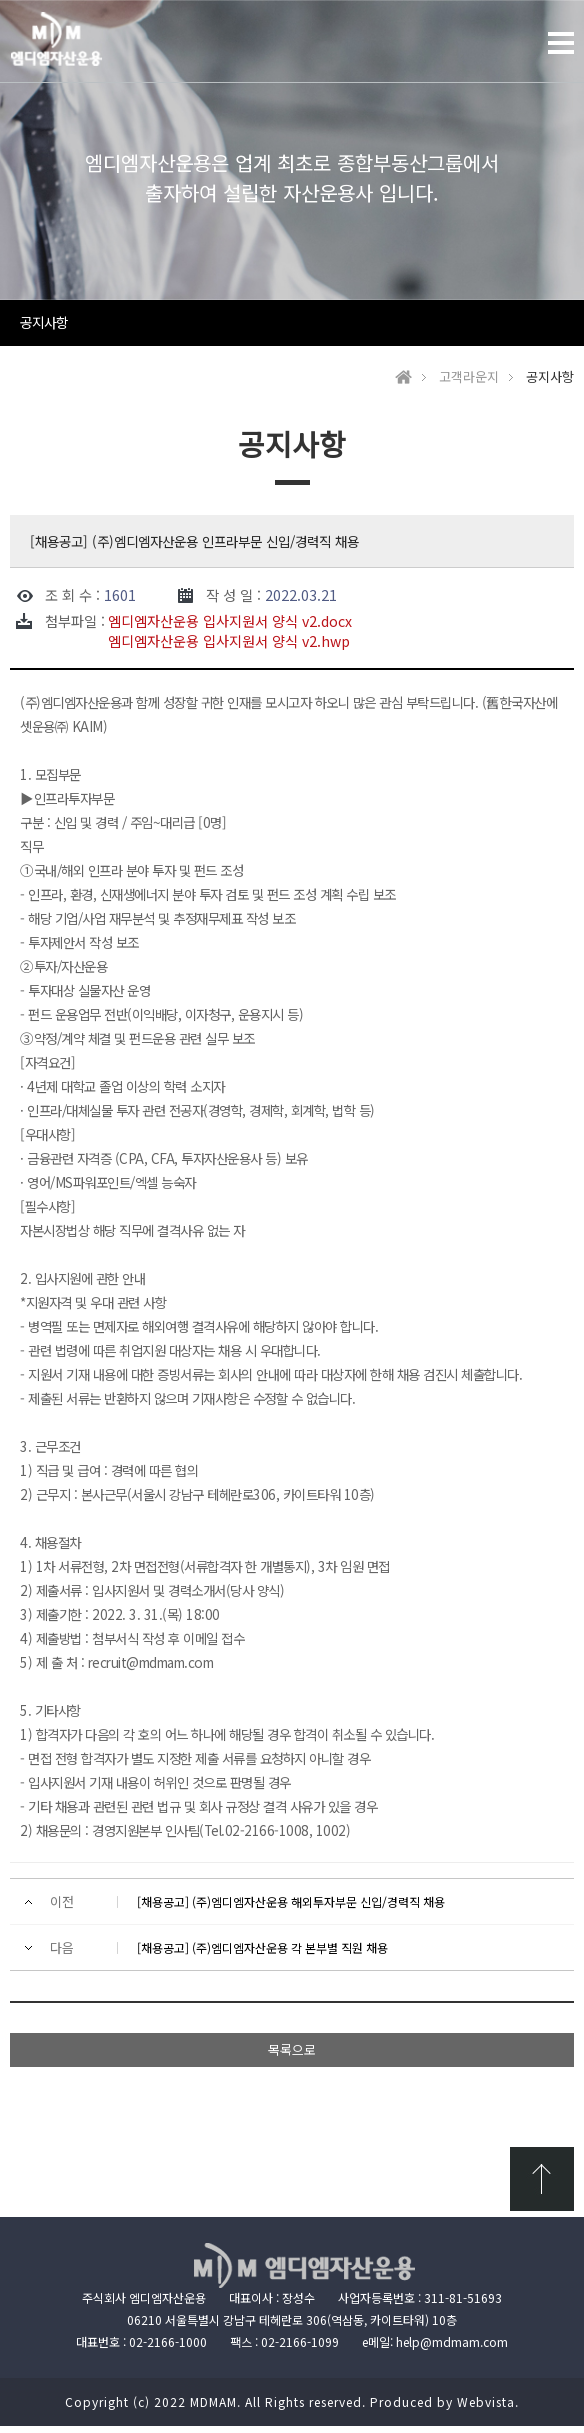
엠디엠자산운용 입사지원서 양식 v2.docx (230, 628)
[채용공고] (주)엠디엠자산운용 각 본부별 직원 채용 (262, 1954)
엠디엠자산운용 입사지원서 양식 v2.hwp (229, 648)
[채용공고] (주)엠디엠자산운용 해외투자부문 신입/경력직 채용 (291, 1908)
